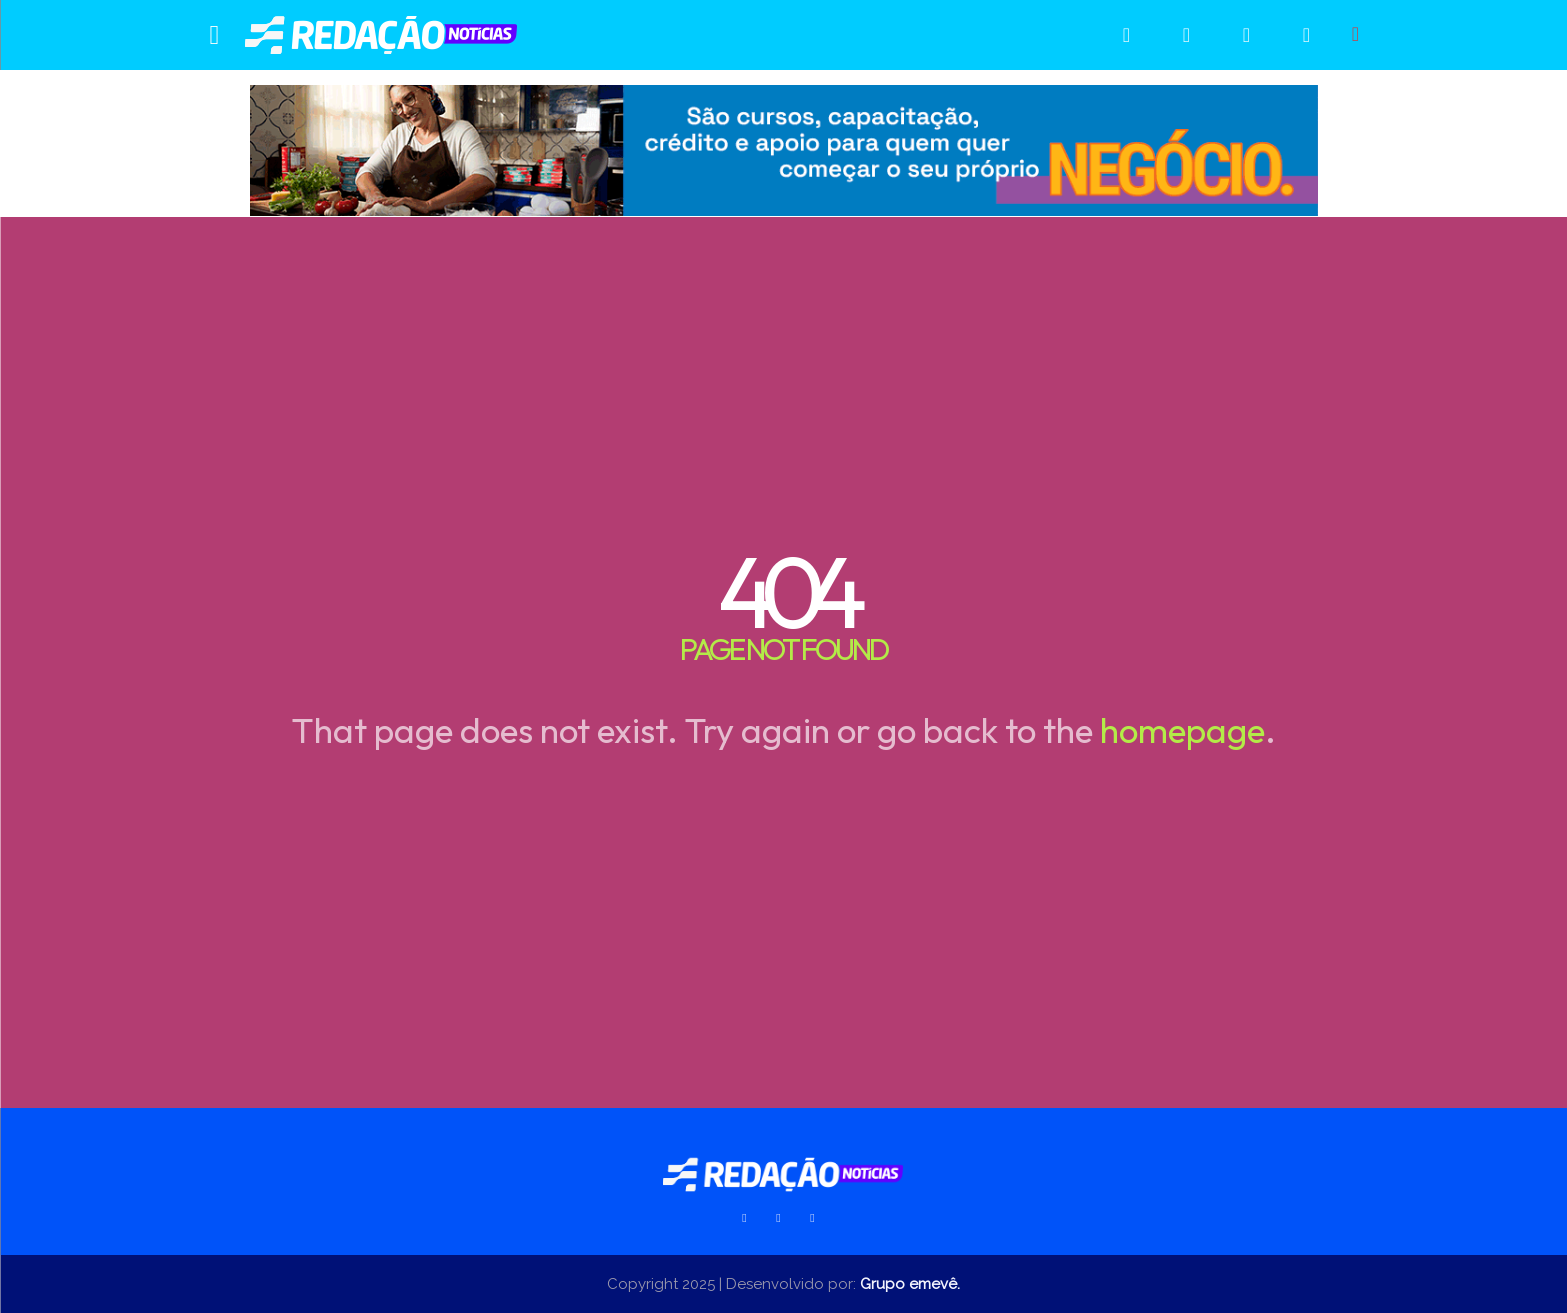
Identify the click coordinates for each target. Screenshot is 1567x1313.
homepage (1182, 730)
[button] (1356, 34)
